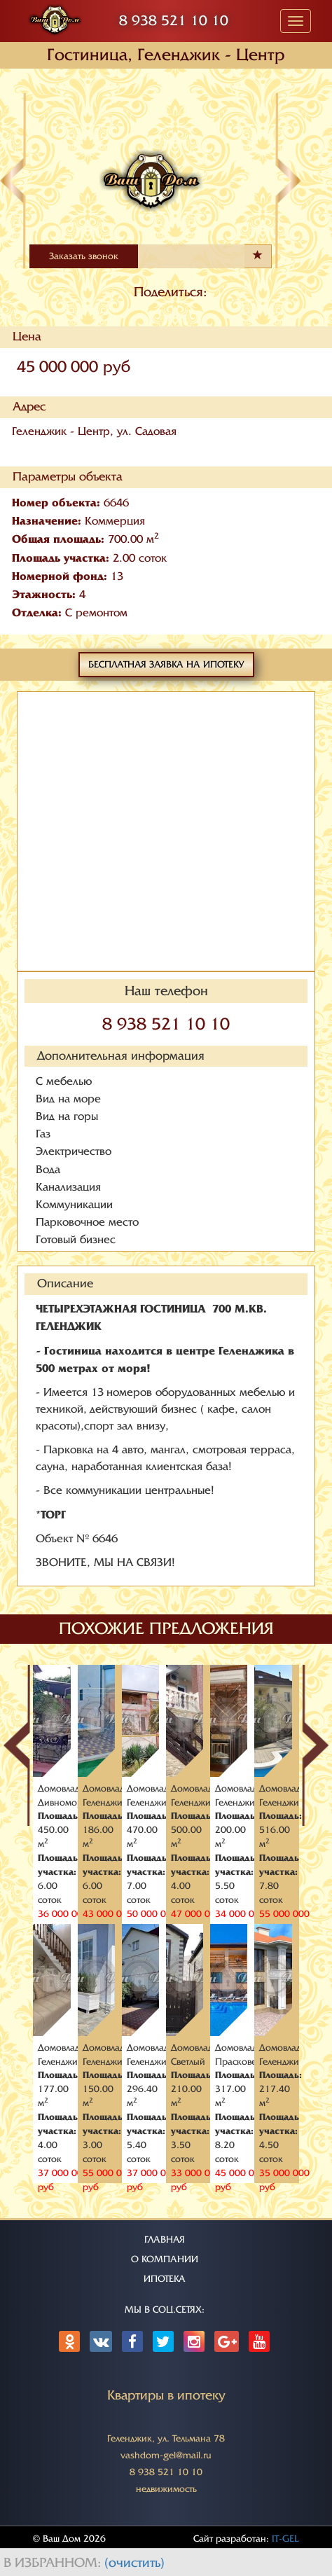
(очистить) (134, 2562)
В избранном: (54, 2562)
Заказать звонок (83, 256)
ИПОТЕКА (165, 2278)
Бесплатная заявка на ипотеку (166, 664)
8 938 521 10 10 (173, 21)
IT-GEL (285, 2538)
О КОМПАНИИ (164, 2259)
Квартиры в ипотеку (166, 2395)
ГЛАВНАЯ (164, 2239)
